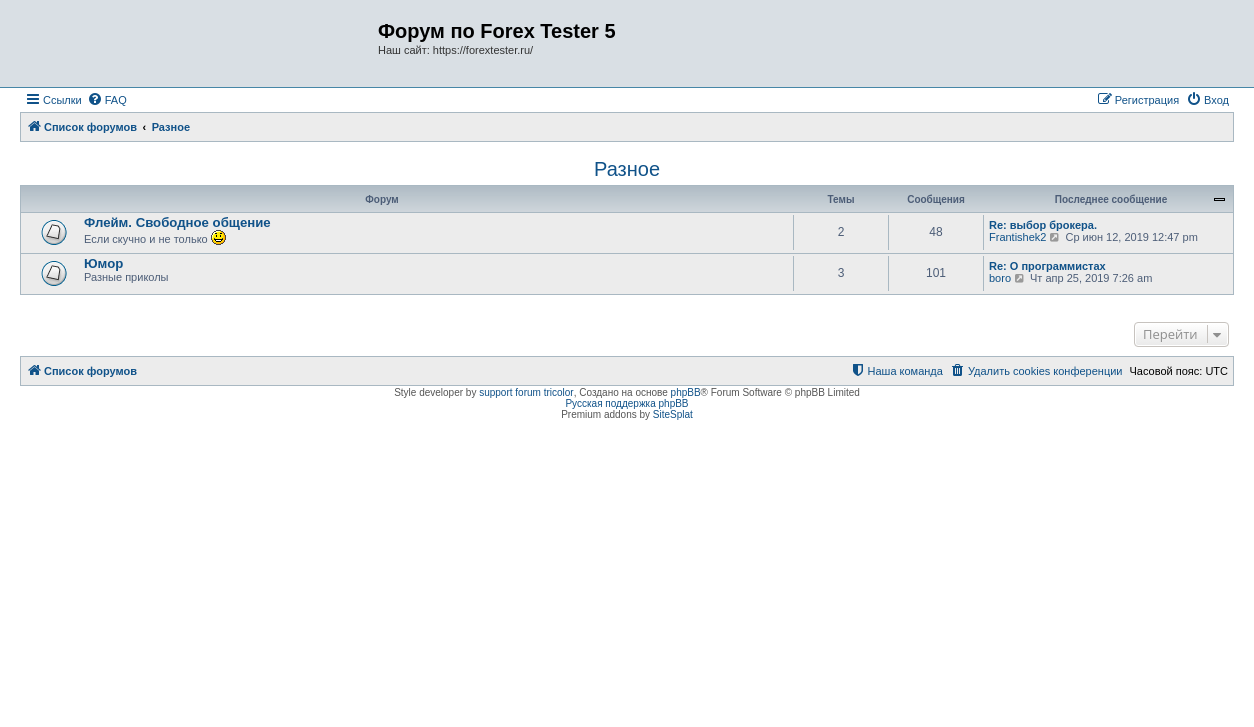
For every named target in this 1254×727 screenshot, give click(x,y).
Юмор (103, 263)
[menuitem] (107, 100)
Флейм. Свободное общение (177, 222)
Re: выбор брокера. (1043, 225)
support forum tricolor (526, 392)
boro (1000, 278)
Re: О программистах (1047, 266)
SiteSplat (673, 414)
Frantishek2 (1017, 237)
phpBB (686, 392)
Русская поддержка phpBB (626, 403)
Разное (627, 169)
